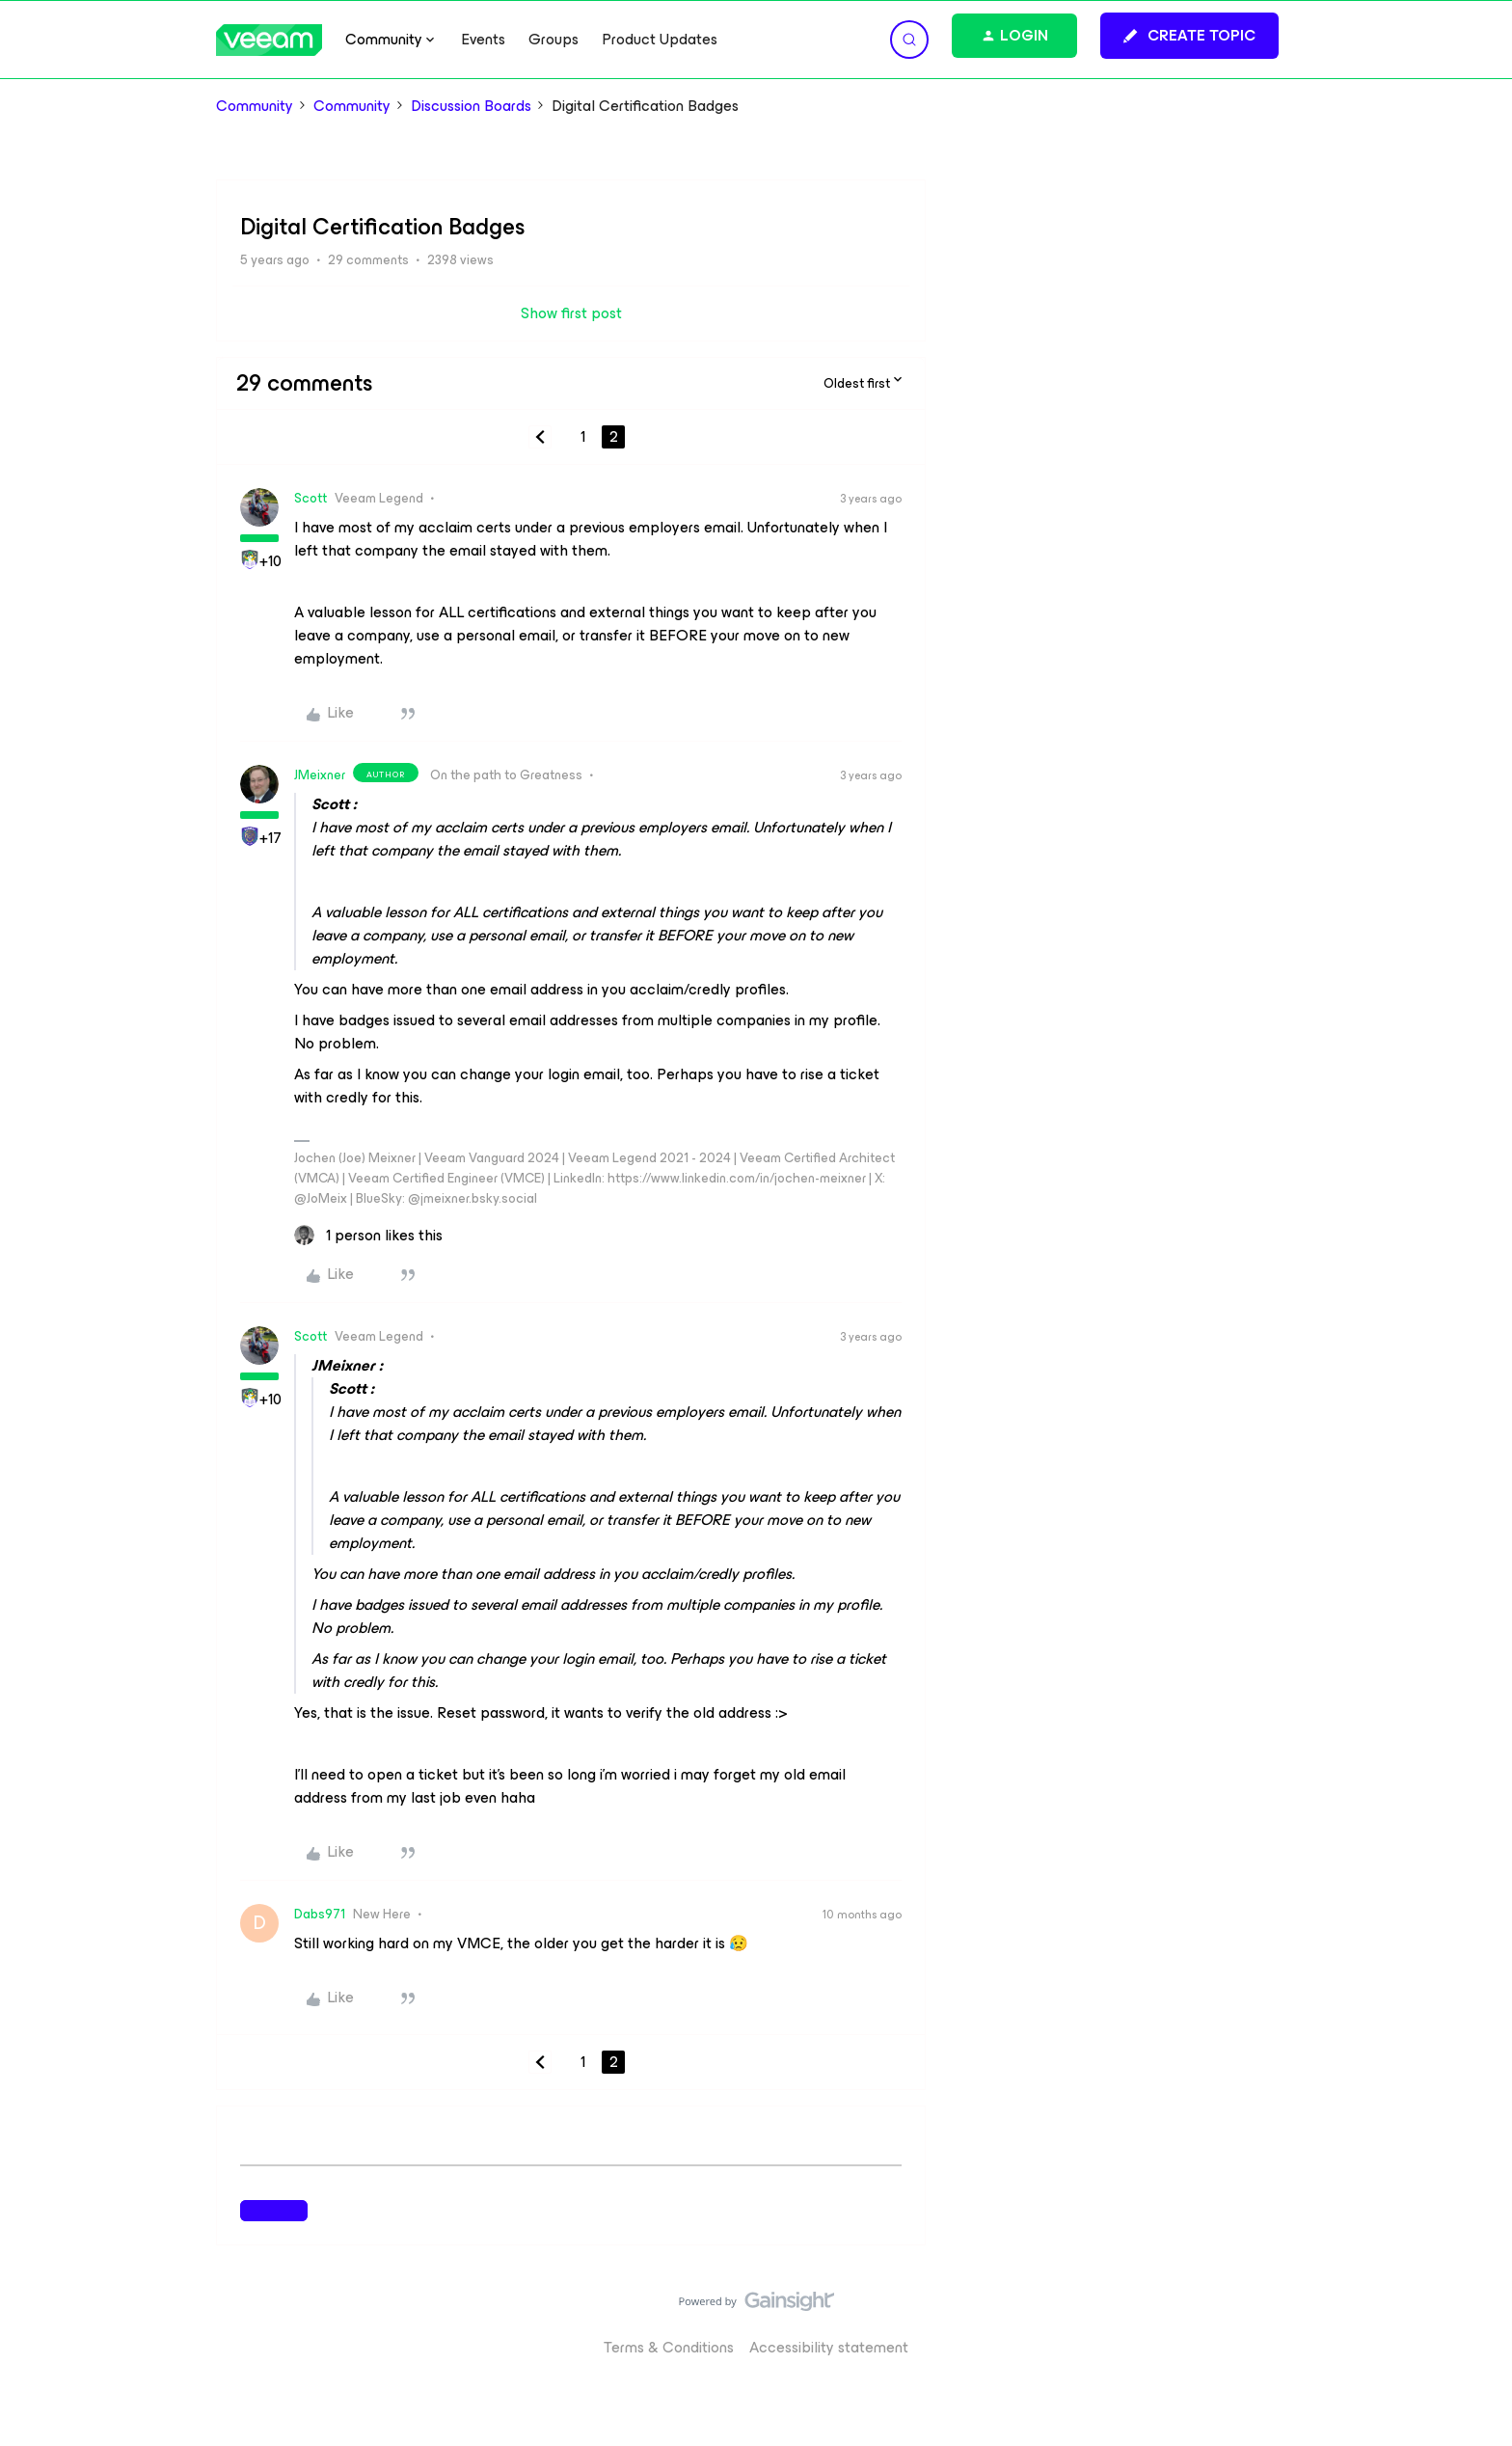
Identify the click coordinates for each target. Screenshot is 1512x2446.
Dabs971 (319, 1914)
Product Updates (659, 39)
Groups (553, 39)
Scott (310, 498)
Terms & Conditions (669, 2347)
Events (483, 39)
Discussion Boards (471, 106)
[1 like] (368, 1235)
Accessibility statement (828, 2347)
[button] (1189, 36)
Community (254, 106)
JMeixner (319, 775)
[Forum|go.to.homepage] (269, 40)
